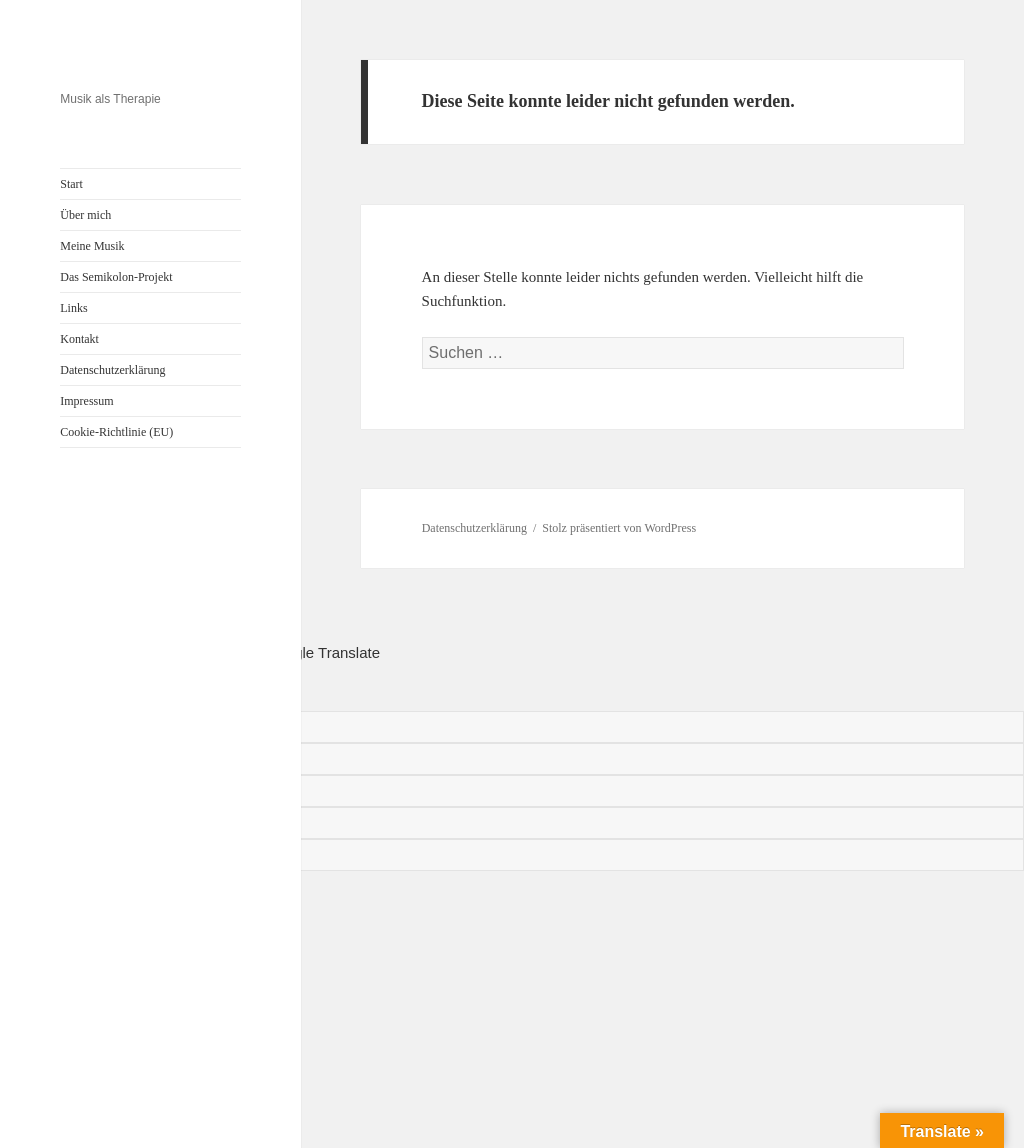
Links (73, 308)
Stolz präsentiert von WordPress (619, 528)
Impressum (86, 401)
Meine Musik (92, 246)
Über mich (85, 215)
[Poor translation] (106, 688)
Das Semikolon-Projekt (116, 277)
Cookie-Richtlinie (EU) (116, 432)
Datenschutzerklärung (112, 370)
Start (71, 184)
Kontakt (79, 339)
